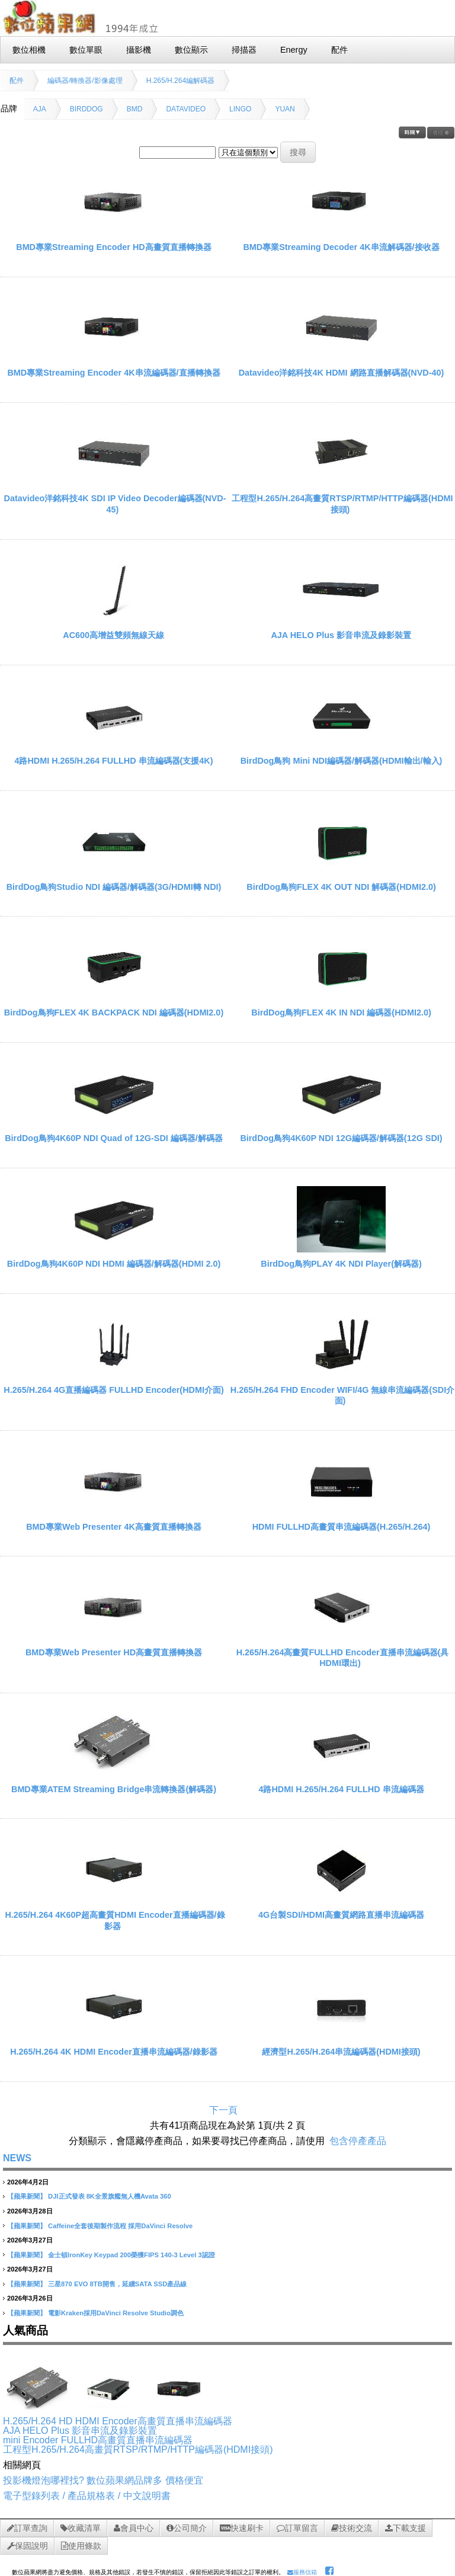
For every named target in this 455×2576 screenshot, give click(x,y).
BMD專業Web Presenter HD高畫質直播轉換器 (113, 1652)
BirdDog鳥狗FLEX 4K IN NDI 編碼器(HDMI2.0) (341, 1012)
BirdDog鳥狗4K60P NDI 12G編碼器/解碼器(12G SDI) (341, 1138)
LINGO (240, 109)
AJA (39, 109)
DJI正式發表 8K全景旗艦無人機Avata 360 (109, 2196)
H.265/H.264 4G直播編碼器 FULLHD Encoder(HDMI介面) (113, 1390)
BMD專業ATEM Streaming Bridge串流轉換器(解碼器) (113, 1789)
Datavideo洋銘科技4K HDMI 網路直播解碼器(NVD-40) (341, 372)
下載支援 (405, 2528)
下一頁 (223, 2110)
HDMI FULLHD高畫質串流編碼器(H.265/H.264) (341, 1526)
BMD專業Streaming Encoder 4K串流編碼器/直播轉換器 (113, 372)
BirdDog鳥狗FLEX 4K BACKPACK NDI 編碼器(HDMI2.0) (113, 1012)
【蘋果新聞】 (26, 2196)
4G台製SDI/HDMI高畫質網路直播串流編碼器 (341, 1915)
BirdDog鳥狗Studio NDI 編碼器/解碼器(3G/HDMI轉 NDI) (114, 887)
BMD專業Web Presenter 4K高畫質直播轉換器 (113, 1526)
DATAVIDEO (186, 109)
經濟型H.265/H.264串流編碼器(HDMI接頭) (341, 2051)
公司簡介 (186, 2528)
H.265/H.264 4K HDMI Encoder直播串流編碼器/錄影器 (113, 2051)
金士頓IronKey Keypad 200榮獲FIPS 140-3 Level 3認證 (131, 2254)
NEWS (17, 2158)
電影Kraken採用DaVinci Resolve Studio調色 (116, 2313)
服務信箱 (302, 2572)
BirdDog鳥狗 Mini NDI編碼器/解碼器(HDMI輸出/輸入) (342, 760)
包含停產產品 (357, 2141)
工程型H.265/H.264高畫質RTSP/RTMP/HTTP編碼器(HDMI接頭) (138, 2449)
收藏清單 (80, 2528)
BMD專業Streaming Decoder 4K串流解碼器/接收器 (341, 247)
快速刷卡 (242, 2528)
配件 (16, 80)
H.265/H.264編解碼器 (180, 80)
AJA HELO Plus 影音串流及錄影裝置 (341, 635)
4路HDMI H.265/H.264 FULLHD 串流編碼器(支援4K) (113, 760)
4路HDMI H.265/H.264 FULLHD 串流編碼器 (341, 1789)
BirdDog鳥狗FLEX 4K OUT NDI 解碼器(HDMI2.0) (340, 887)
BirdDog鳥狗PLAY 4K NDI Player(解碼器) (341, 1263)
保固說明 (27, 2546)
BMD (135, 109)
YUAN (284, 109)
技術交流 (351, 2528)
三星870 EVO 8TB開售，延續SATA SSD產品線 (117, 2283)
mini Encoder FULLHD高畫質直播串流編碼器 (98, 2440)
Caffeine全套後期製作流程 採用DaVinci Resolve (120, 2225)
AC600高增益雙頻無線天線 (113, 635)
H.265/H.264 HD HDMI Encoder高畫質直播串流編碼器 (117, 2421)
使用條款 (81, 2546)
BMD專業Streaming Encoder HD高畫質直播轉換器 (114, 247)
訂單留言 (297, 2528)
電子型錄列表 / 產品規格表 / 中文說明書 (87, 2496)
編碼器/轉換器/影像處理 (85, 80)
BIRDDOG (86, 109)
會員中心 (133, 2528)
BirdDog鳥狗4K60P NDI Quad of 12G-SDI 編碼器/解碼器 (114, 1138)
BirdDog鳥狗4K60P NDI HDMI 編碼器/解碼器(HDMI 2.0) (113, 1263)
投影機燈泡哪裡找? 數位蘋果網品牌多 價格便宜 (103, 2480)
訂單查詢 (27, 2528)
